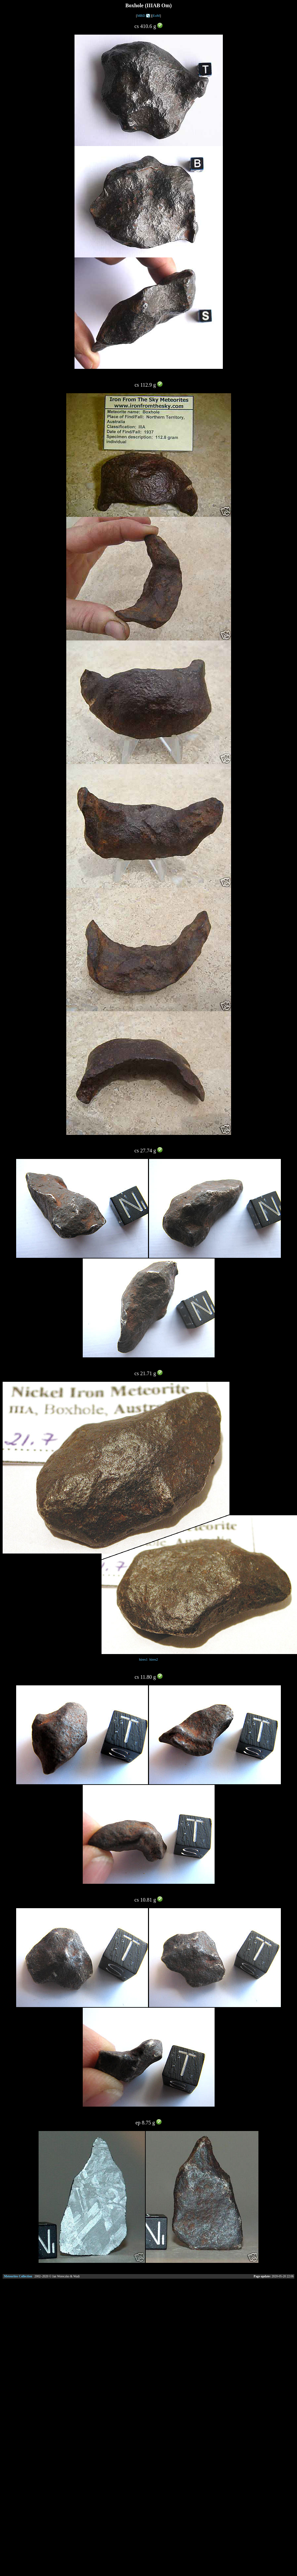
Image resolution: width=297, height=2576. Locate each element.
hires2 (153, 1659)
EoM (156, 15)
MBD (141, 15)
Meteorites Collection (18, 2276)
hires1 (143, 1659)
